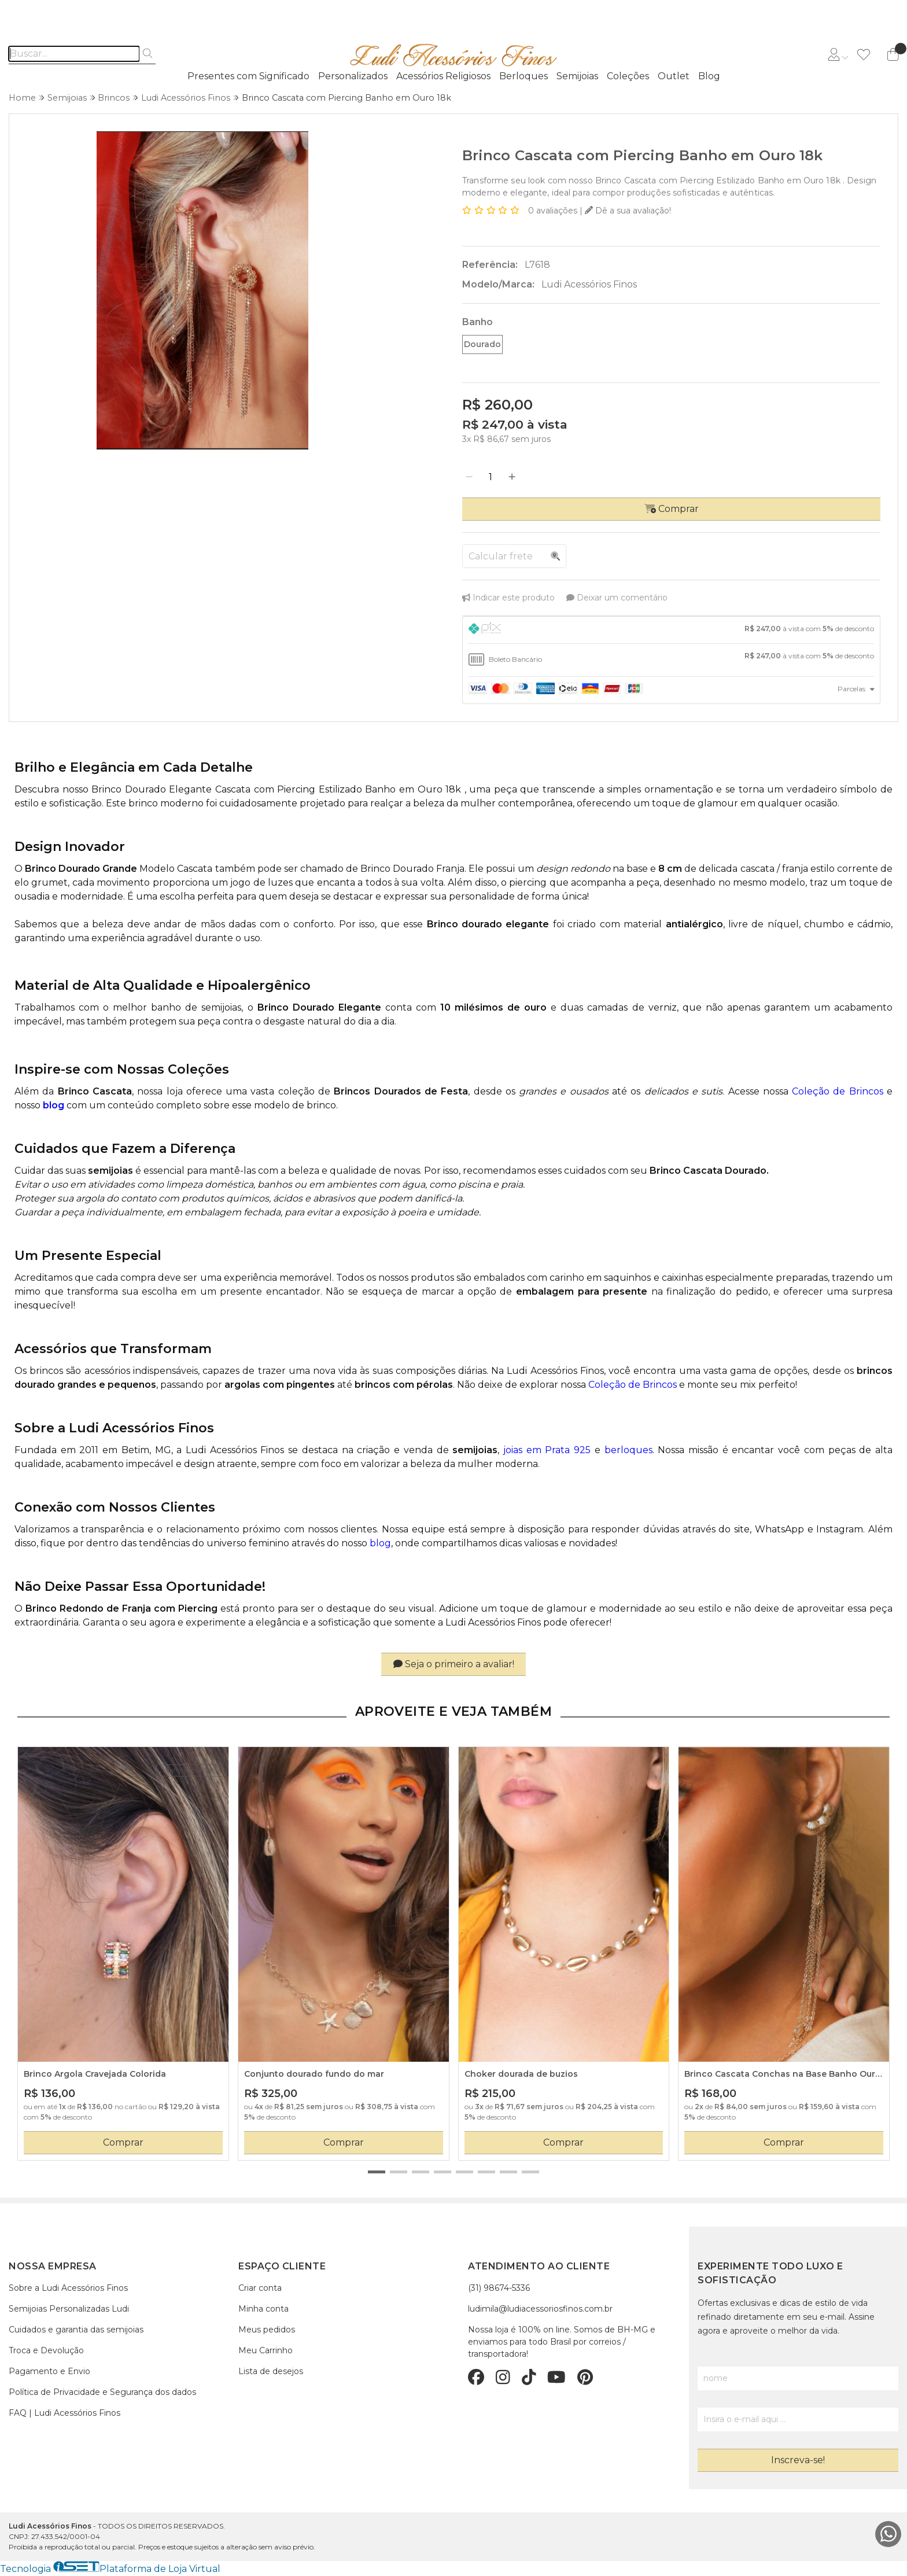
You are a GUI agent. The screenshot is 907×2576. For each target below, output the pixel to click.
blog (380, 1543)
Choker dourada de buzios (521, 2074)
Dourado (482, 344)
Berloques (523, 76)
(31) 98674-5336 (499, 2288)
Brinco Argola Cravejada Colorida (95, 2074)
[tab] (671, 630)
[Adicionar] (512, 477)
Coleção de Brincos (837, 1091)
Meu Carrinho (265, 2350)
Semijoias (577, 76)
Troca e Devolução (46, 2350)
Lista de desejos (270, 2371)
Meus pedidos (266, 2329)
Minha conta (263, 2309)
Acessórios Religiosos (443, 76)
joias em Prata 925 (547, 1449)
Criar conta (260, 2288)
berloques (628, 1449)
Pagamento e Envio (49, 2371)
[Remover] (469, 477)
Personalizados (353, 76)
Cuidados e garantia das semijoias (76, 2329)
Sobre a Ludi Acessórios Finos (68, 2288)
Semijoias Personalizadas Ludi (69, 2309)
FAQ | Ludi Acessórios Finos (64, 2413)
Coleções (628, 76)
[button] (376, 2171)
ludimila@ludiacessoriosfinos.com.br (540, 2309)
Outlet (674, 76)
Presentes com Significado (248, 76)
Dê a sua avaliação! (628, 210)
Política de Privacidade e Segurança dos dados (102, 2392)
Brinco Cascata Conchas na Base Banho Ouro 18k (782, 2074)
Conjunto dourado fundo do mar (314, 2074)
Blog (709, 76)
